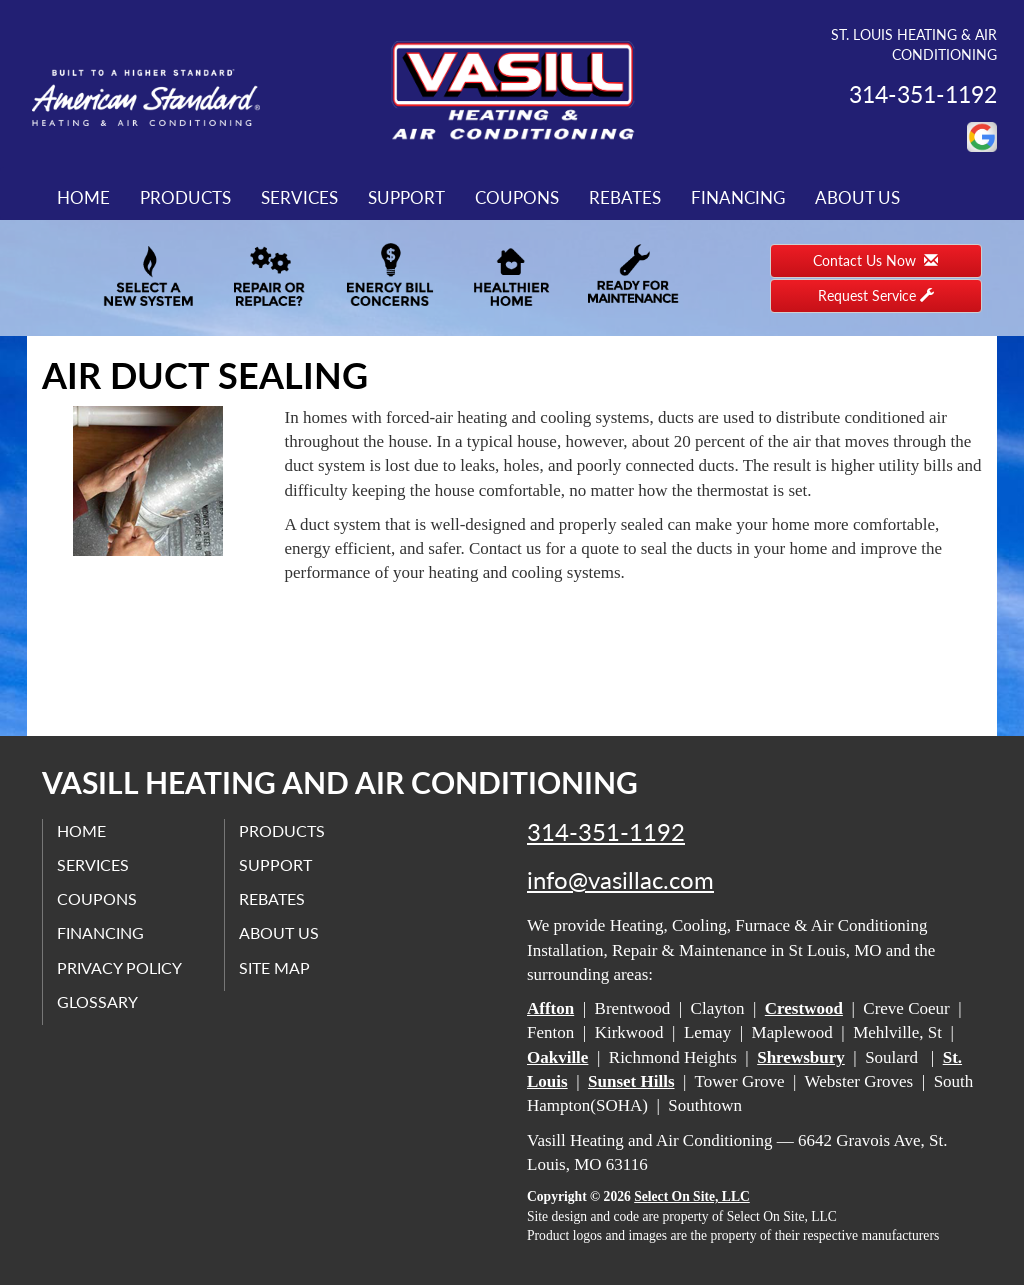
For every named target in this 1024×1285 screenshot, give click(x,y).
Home (83, 197)
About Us (857, 197)
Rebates (625, 197)
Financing (738, 197)
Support (406, 197)
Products (185, 197)
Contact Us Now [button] (875, 260)
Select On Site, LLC (692, 1196)
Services (299, 197)
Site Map (275, 966)
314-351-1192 (606, 832)
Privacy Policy (120, 966)
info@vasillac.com (620, 880)
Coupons (517, 197)
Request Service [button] (876, 295)
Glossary (98, 1001)
